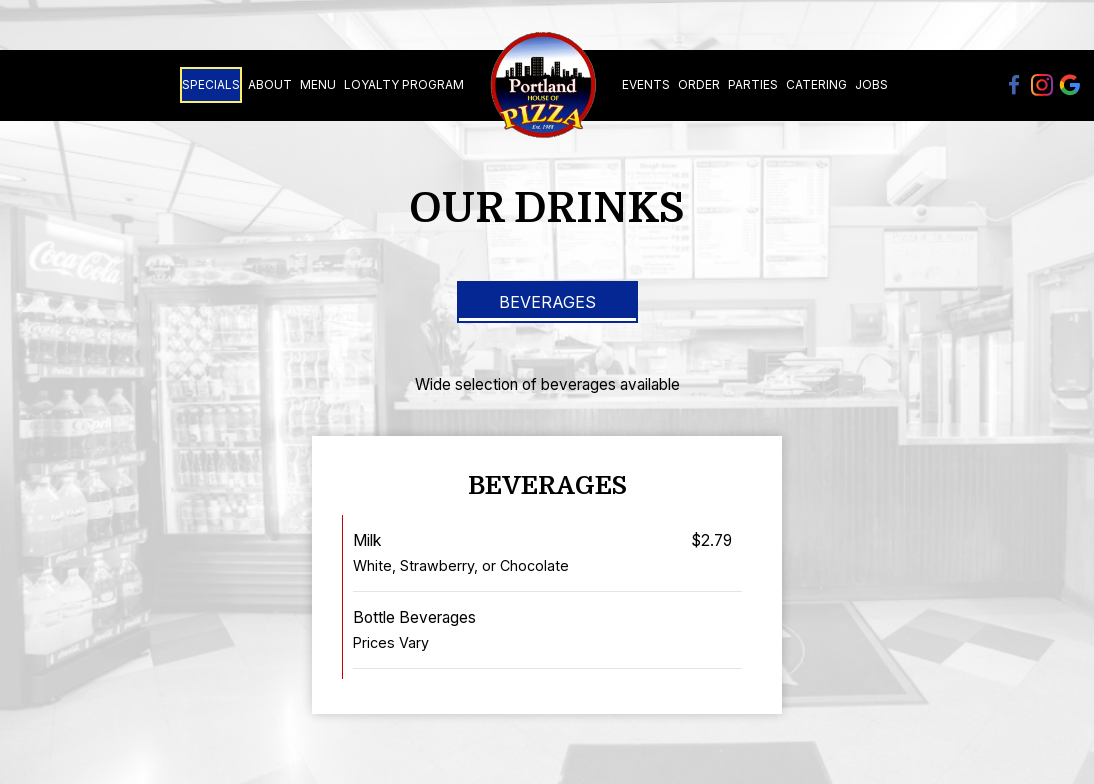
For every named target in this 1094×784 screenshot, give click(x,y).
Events (646, 84)
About (270, 84)
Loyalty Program (404, 84)
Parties (753, 84)
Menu (318, 84)
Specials (211, 84)
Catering (816, 84)
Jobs (871, 84)
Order (699, 84)
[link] (543, 85)
